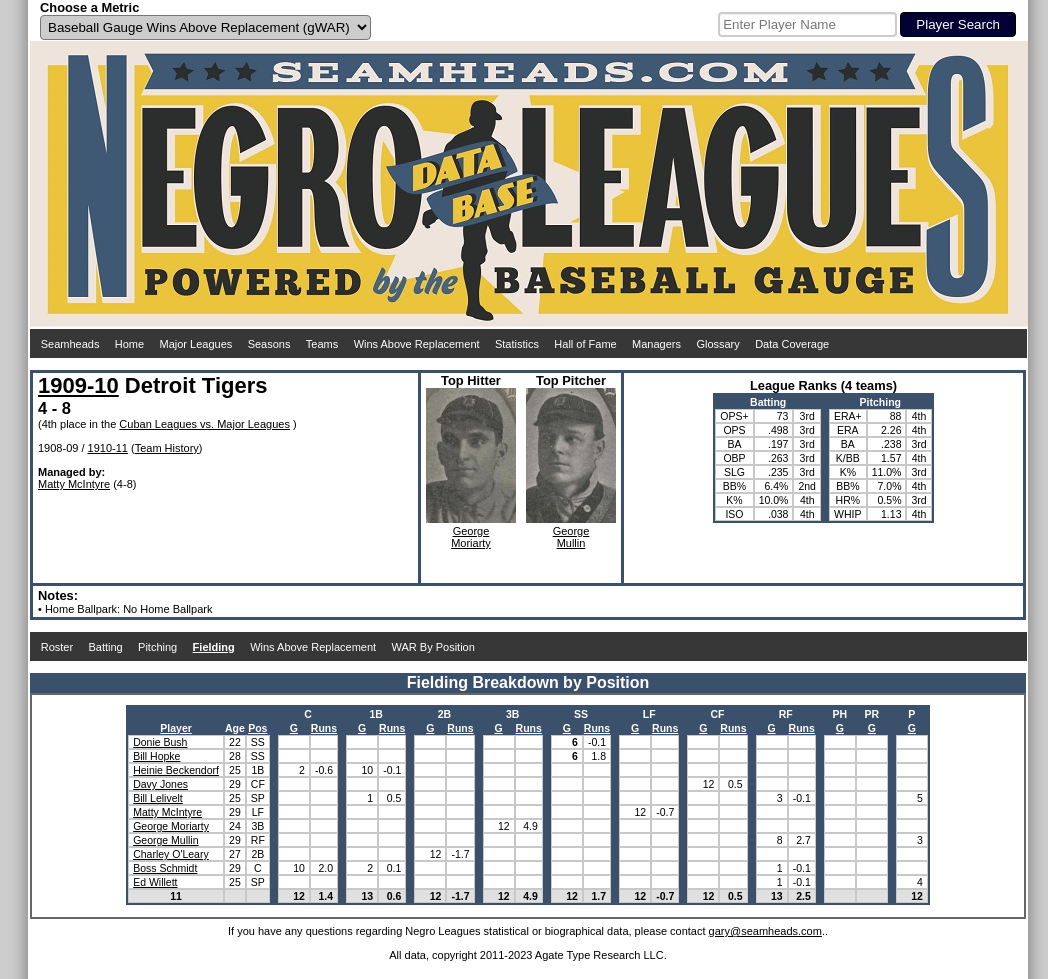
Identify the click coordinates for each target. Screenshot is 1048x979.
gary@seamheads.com (765, 931)
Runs (324, 728)
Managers (656, 344)
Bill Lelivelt (158, 798)
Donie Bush (160, 742)
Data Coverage (792, 344)
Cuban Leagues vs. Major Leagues (204, 424)
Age (235, 728)
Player (176, 728)
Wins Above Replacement (417, 344)
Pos (257, 728)
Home (129, 344)
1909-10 (78, 385)
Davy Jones (160, 784)
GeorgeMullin (571, 537)
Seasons (269, 344)
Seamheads (70, 344)
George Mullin (165, 840)
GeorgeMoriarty (471, 537)
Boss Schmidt (165, 868)
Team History (167, 448)
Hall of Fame (585, 344)
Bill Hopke (156, 756)
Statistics (517, 344)
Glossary (717, 344)
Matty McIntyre (74, 484)
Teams (322, 344)
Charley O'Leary (171, 854)
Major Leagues (196, 344)
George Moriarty (171, 826)
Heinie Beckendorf (176, 770)
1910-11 (108, 448)
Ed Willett (155, 882)
